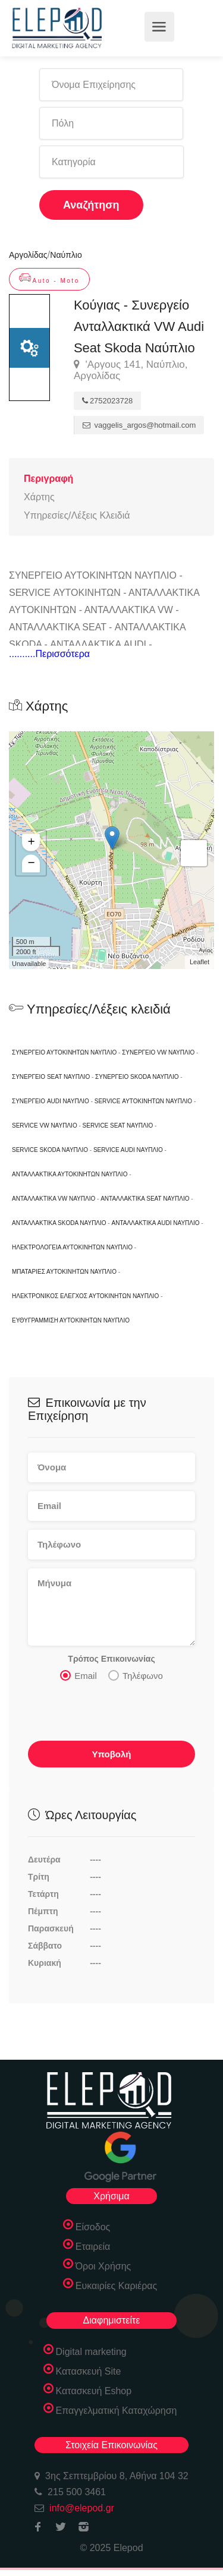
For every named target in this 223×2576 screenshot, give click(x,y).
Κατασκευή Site (88, 2371)
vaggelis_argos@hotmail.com (139, 425)
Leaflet (199, 961)
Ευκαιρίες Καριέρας (117, 2286)
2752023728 (107, 400)
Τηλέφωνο (135, 1675)
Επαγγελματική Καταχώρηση (116, 2410)
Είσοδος (93, 2227)
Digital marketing (91, 2352)
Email (78, 1675)
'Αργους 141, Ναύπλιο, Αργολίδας (131, 370)
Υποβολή (111, 1754)
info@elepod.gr (81, 2508)
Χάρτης (39, 497)
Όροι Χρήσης (103, 2266)
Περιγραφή (48, 478)
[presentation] (118, 1714)
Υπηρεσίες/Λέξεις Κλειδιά (77, 515)
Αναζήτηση (91, 205)
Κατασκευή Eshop (94, 2391)
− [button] (31, 863)
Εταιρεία (93, 2247)
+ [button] (31, 842)
